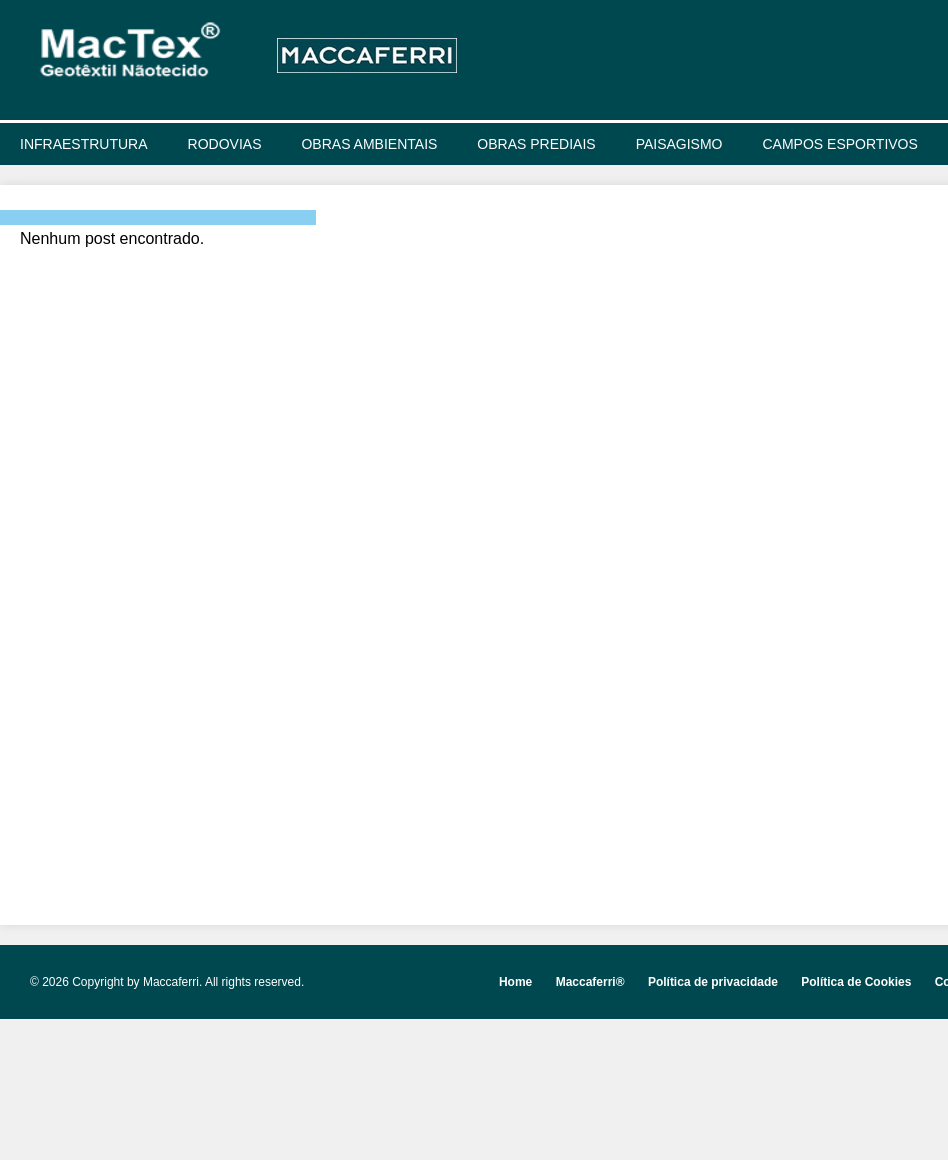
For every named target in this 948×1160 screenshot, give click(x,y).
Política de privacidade (713, 982)
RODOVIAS (225, 144)
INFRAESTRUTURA (84, 144)
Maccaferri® (590, 982)
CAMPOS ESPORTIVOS (840, 144)
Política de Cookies (856, 982)
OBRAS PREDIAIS (536, 144)
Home (515, 982)
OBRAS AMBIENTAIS (369, 144)
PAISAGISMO (679, 144)
